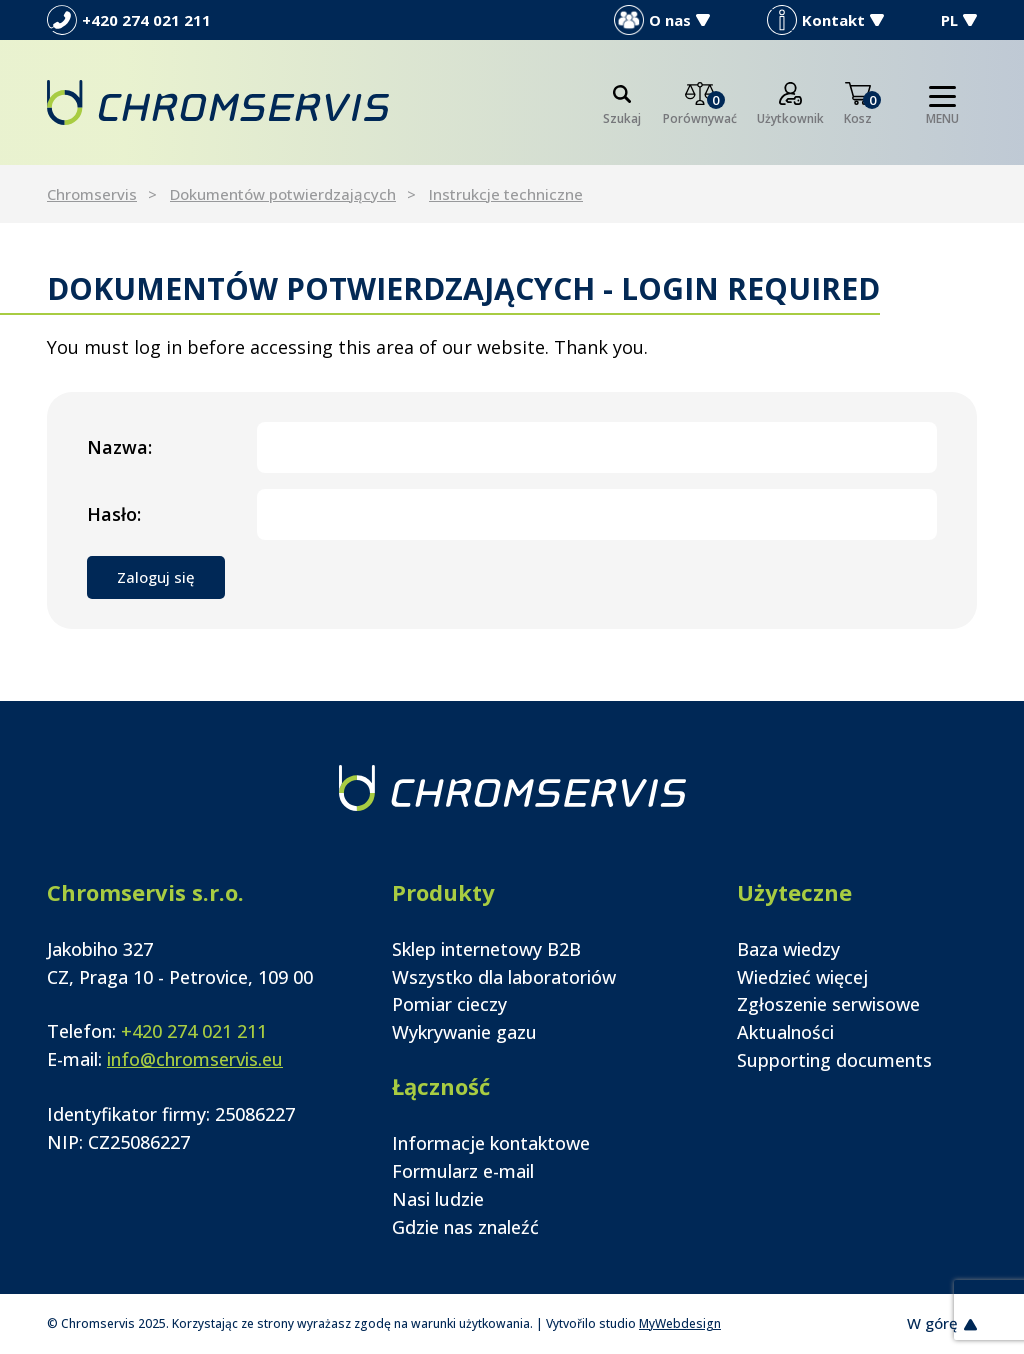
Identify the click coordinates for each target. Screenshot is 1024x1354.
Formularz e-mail (463, 1171)
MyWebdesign (680, 1323)
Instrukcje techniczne (506, 194)
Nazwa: (119, 447)
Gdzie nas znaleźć (465, 1227)
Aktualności (785, 1032)
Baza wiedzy (788, 949)
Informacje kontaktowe (491, 1143)
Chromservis (92, 194)
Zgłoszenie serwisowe (828, 1004)
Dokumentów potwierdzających (283, 194)
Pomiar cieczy (449, 1004)
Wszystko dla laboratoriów (504, 977)
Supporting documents (834, 1060)
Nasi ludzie (438, 1199)
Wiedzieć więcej (802, 977)
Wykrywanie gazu (464, 1032)
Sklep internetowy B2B (486, 949)
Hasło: (114, 514)
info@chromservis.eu (195, 1059)
